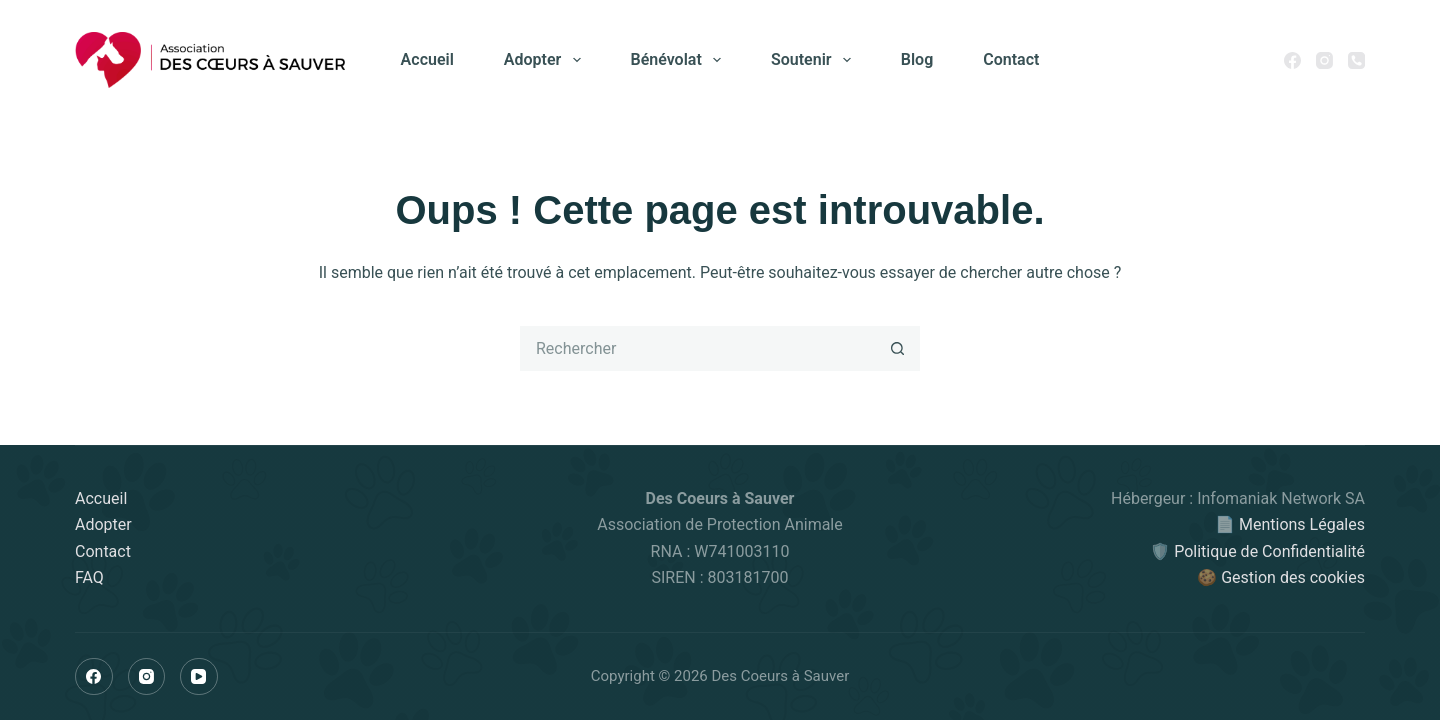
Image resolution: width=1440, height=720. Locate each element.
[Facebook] (1292, 60)
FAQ (89, 577)
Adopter (546, 60)
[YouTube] (199, 677)
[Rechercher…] (697, 348)
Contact (1011, 59)
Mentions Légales (1302, 524)
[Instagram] (1324, 60)
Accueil (427, 59)
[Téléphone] (1356, 60)
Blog (917, 59)
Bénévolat (680, 60)
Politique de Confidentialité (1269, 551)
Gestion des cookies (1293, 577)
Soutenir (815, 60)
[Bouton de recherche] (897, 348)
